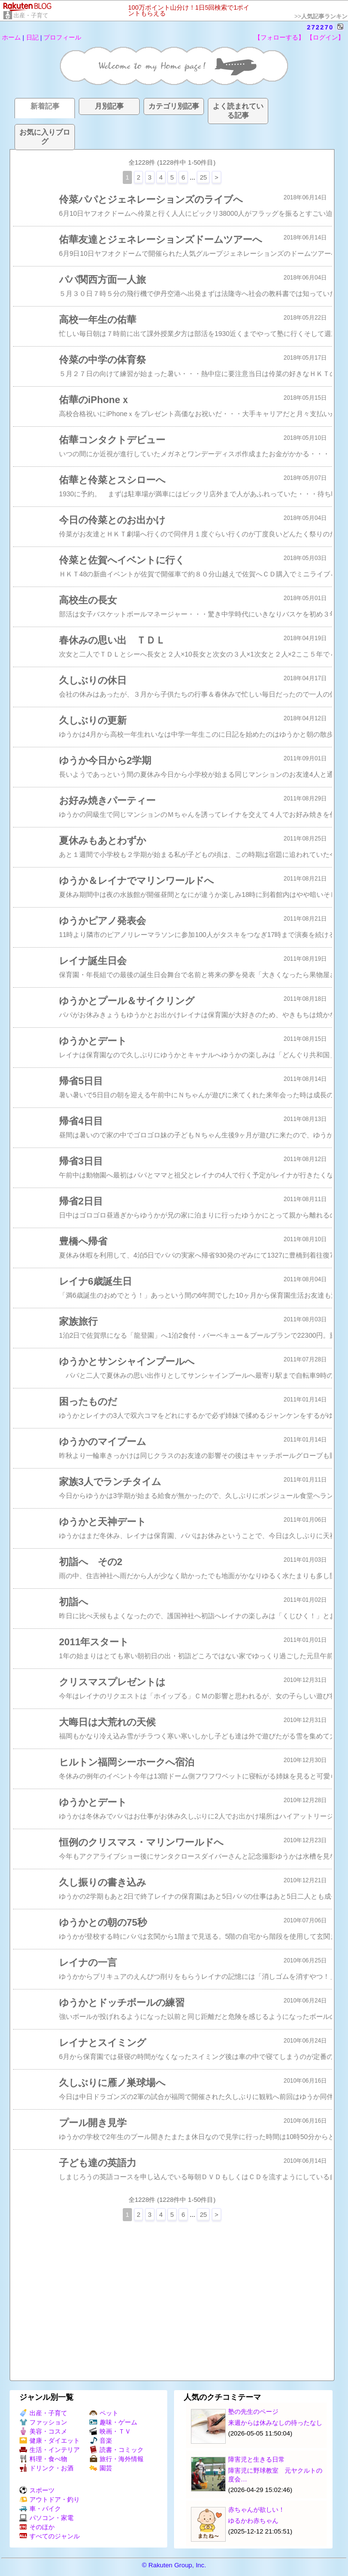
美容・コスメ (43, 2431)
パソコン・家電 (46, 2517)
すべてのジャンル (49, 2536)
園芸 (100, 2468)
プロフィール (62, 37)
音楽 (100, 2440)
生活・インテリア (49, 2449)
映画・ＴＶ (110, 2431)
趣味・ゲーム (113, 2422)
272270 (320, 27)
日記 (32, 37)
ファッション (43, 2422)
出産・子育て (31, 15)
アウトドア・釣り (49, 2499)
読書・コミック (116, 2449)
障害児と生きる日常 (256, 2459)
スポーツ (37, 2490)
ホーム (11, 37)
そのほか (37, 2527)
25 (203, 177)
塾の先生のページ (253, 2411)
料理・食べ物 (43, 2459)
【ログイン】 (325, 37)
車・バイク (40, 2508)
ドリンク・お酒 (46, 2468)
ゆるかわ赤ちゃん (253, 2520)
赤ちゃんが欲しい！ (256, 2509)
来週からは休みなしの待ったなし (275, 2422)
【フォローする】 (279, 37)
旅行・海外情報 (116, 2459)
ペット (103, 2413)
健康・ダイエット (49, 2440)
